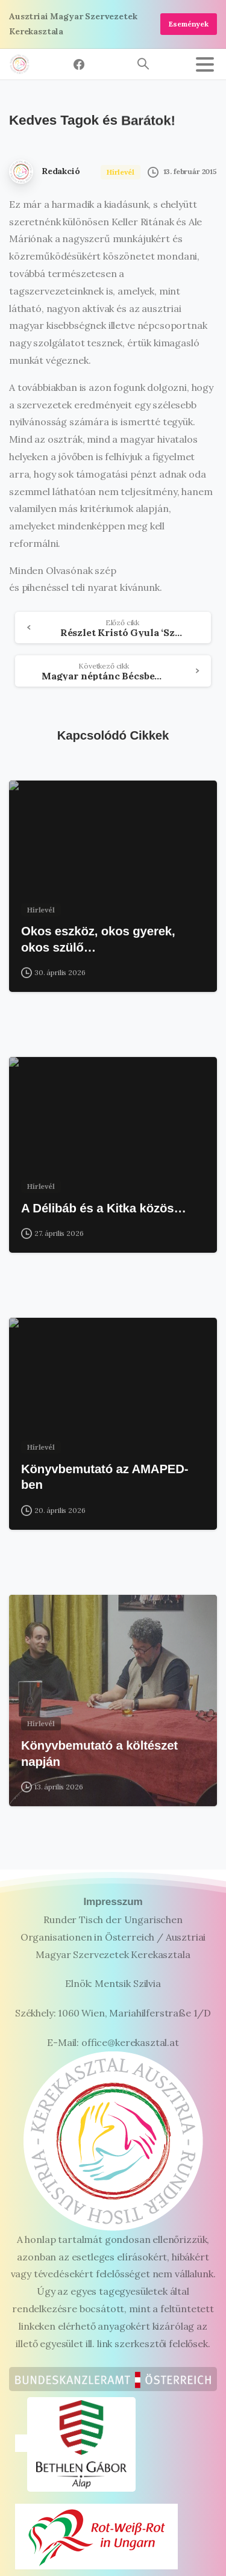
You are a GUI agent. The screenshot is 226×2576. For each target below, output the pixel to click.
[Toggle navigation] (205, 64)
